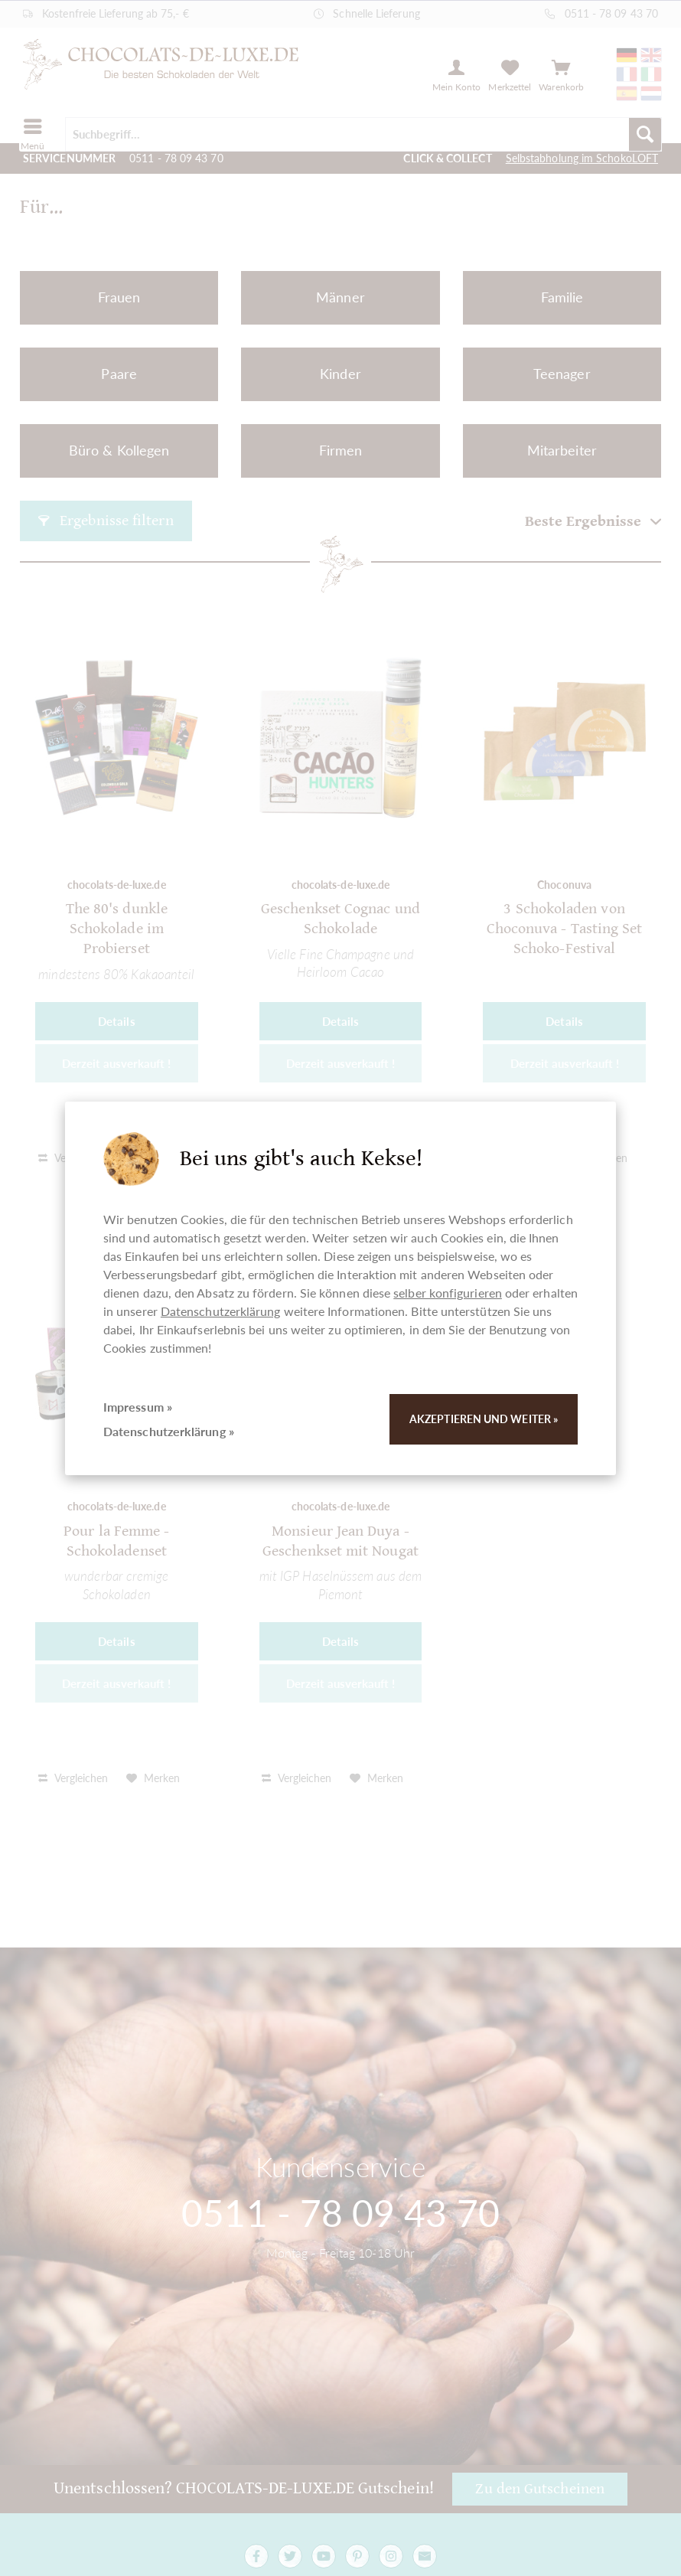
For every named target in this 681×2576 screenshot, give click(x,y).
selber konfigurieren (447, 1292)
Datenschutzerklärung (221, 1311)
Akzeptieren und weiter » (483, 1418)
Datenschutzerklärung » (168, 1431)
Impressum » (137, 1406)
